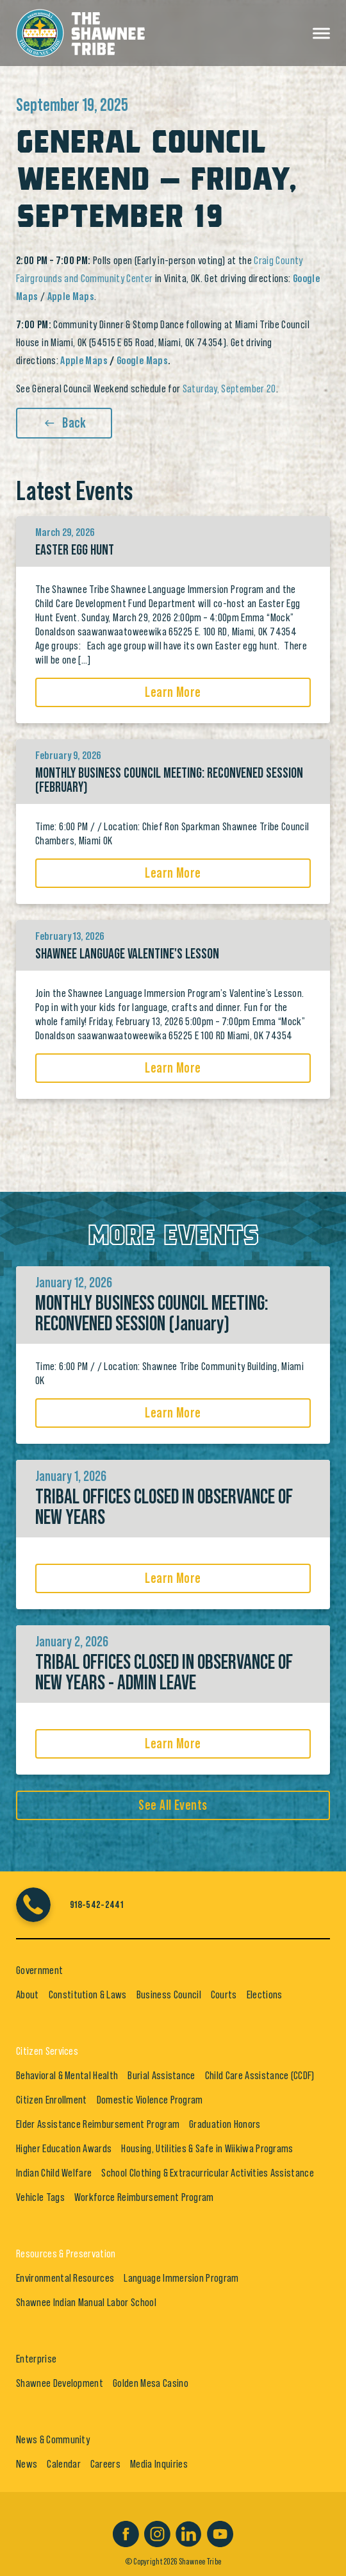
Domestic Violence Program (150, 2099)
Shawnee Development (59, 2383)
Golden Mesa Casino (150, 2383)
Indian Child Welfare (54, 2173)
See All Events (172, 1805)
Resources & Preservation (66, 2253)
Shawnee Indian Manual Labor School (86, 2302)
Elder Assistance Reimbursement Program (97, 2124)
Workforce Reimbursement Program (144, 2197)
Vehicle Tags (40, 2197)
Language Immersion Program (181, 2278)
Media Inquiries (159, 2464)
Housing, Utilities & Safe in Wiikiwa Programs (207, 2148)
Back (64, 423)
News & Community (53, 2439)
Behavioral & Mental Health (67, 2075)
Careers (105, 2464)
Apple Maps (84, 360)
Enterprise (36, 2358)
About (27, 1994)
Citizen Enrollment (51, 2099)
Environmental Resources (65, 2278)
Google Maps (142, 360)
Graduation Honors (224, 2124)
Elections (265, 1994)
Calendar (64, 2464)
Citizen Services (47, 2051)
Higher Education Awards (63, 2148)
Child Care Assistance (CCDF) (260, 2075)
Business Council (168, 1994)
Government (39, 1970)
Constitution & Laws (88, 1994)
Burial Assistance (161, 2075)
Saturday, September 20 (229, 388)
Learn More (173, 692)
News (26, 2464)
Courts (224, 1994)
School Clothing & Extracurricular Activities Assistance (207, 2173)
